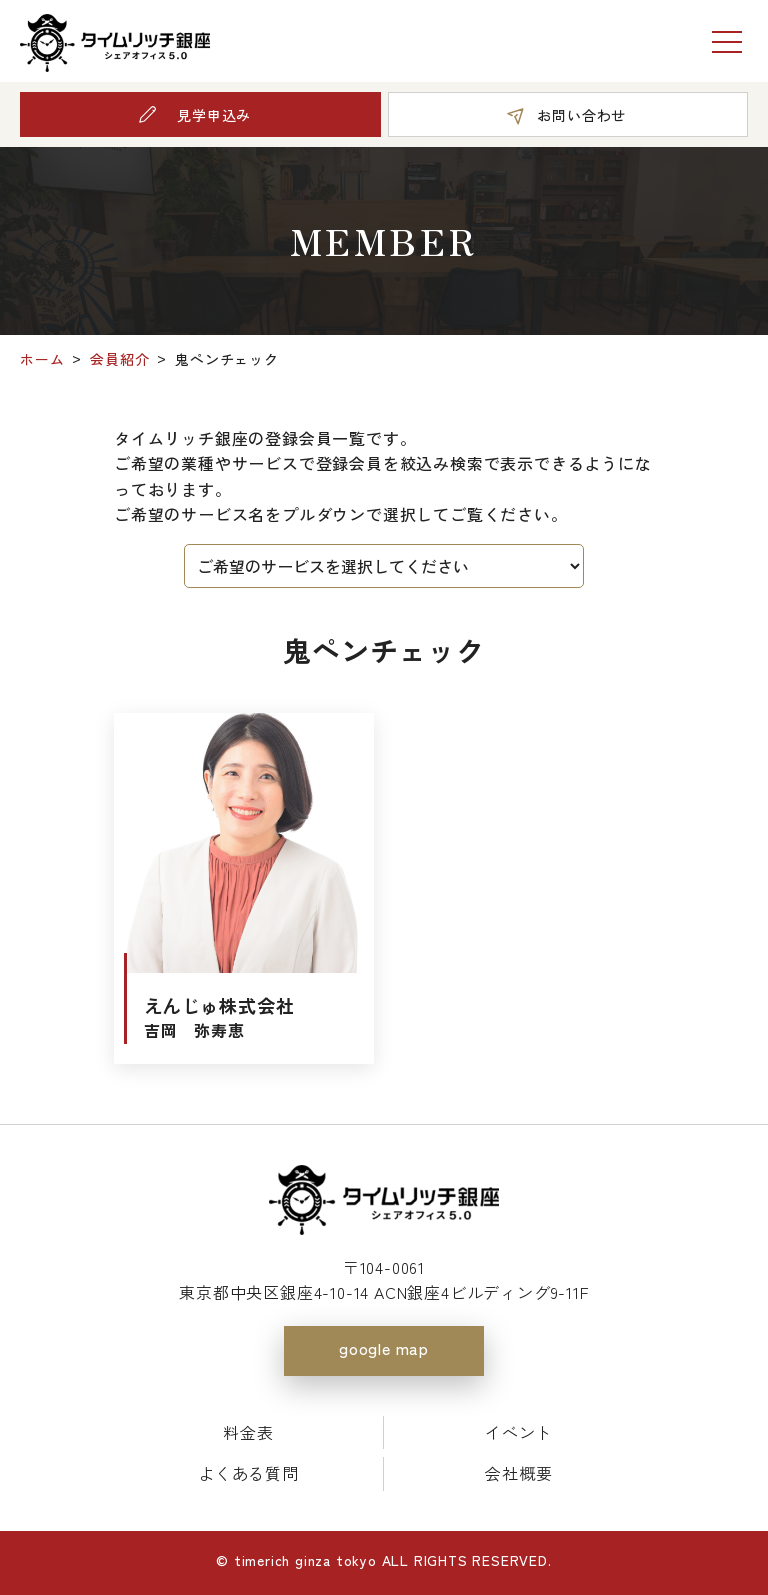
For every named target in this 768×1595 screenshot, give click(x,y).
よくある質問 (248, 1473)
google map (384, 1348)
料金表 (248, 1432)
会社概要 (518, 1473)
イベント (518, 1432)
